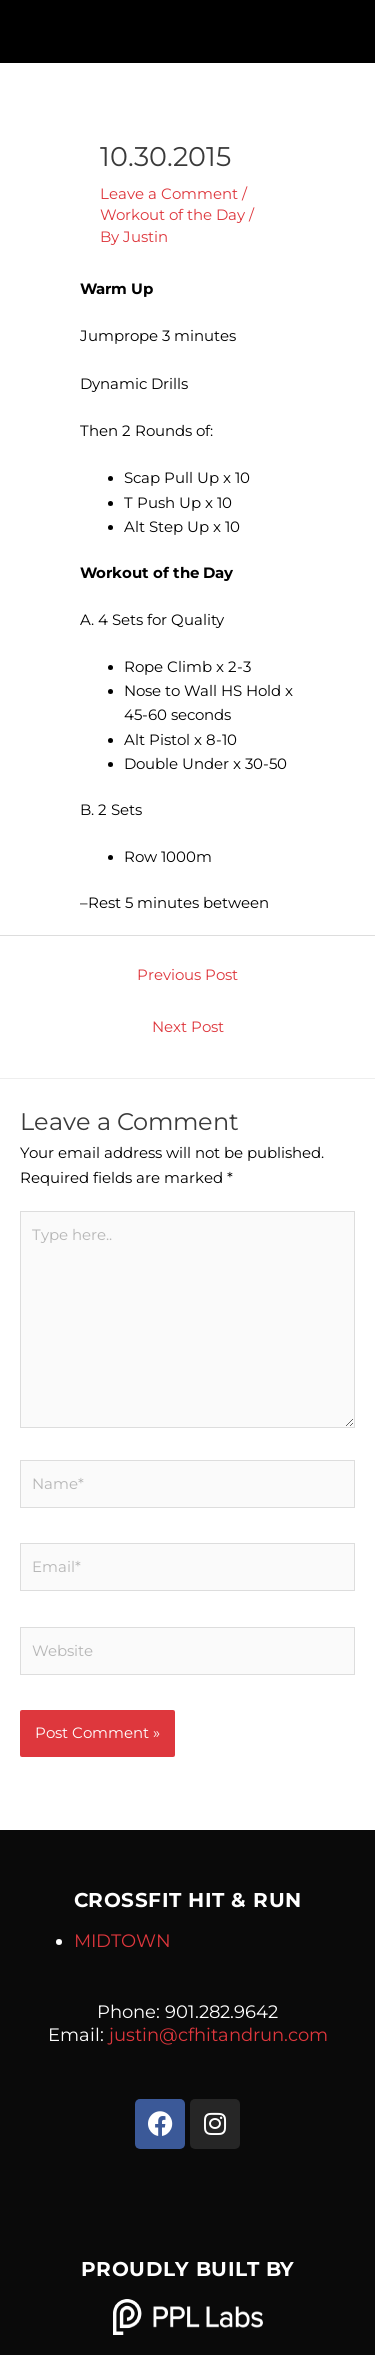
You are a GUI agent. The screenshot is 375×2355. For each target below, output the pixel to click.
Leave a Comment (169, 194)
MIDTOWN (122, 1941)
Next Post (188, 1027)
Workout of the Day (172, 215)
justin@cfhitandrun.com (218, 2035)
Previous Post (187, 975)
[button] (187, 26)
